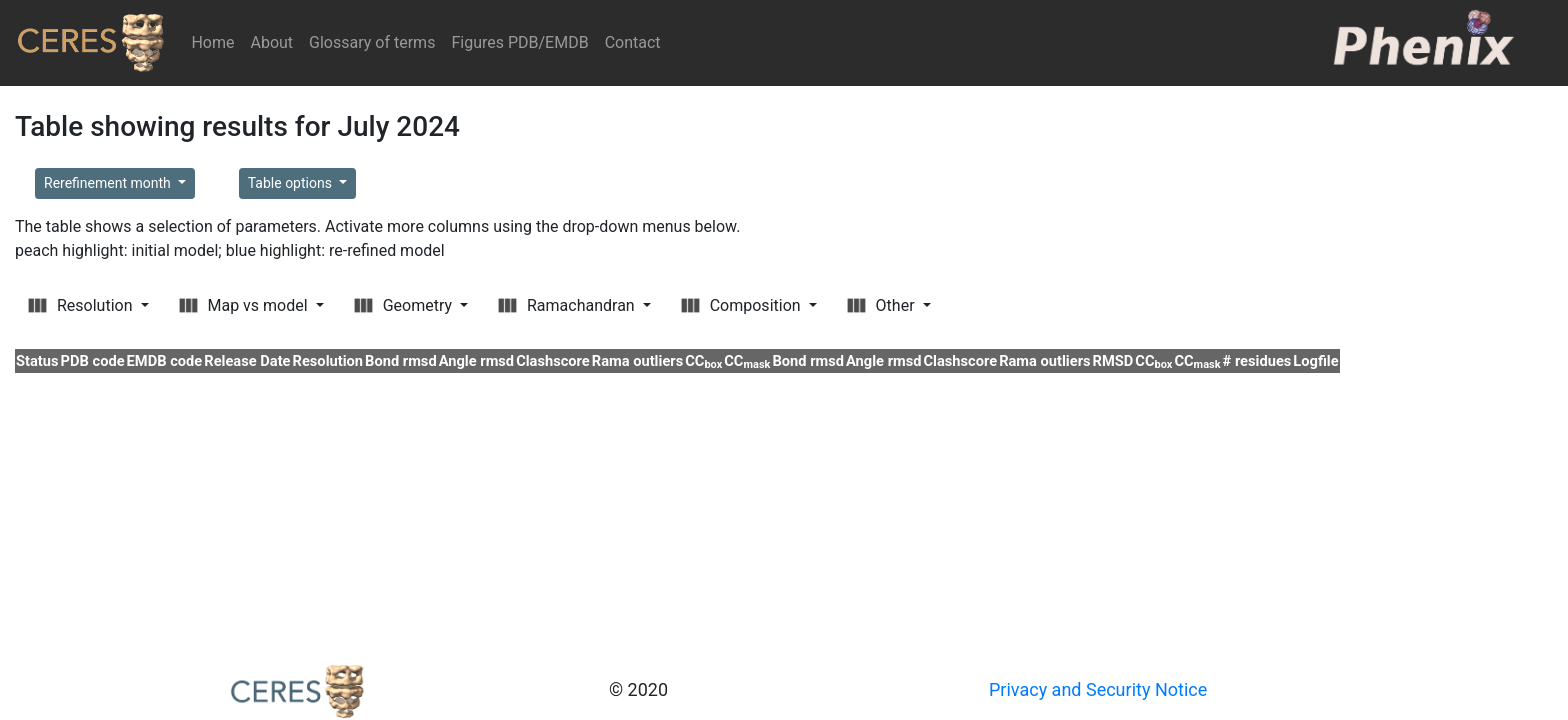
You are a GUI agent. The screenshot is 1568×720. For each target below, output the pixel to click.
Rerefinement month (109, 183)
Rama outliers (637, 361)
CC (703, 361)
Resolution (82, 305)
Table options (292, 183)
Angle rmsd (476, 361)
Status (37, 361)
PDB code (93, 361)
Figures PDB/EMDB (519, 42)
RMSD (1113, 361)
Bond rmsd (401, 361)
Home (216, 41)
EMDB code (165, 361)
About (271, 42)
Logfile (1315, 361)
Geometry (405, 305)
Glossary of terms (372, 42)
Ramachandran (568, 305)
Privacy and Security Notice (1098, 689)
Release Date (247, 361)
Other (883, 305)
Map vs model (245, 305)
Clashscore (553, 361)
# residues (1257, 361)
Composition (743, 305)
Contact (633, 42)
